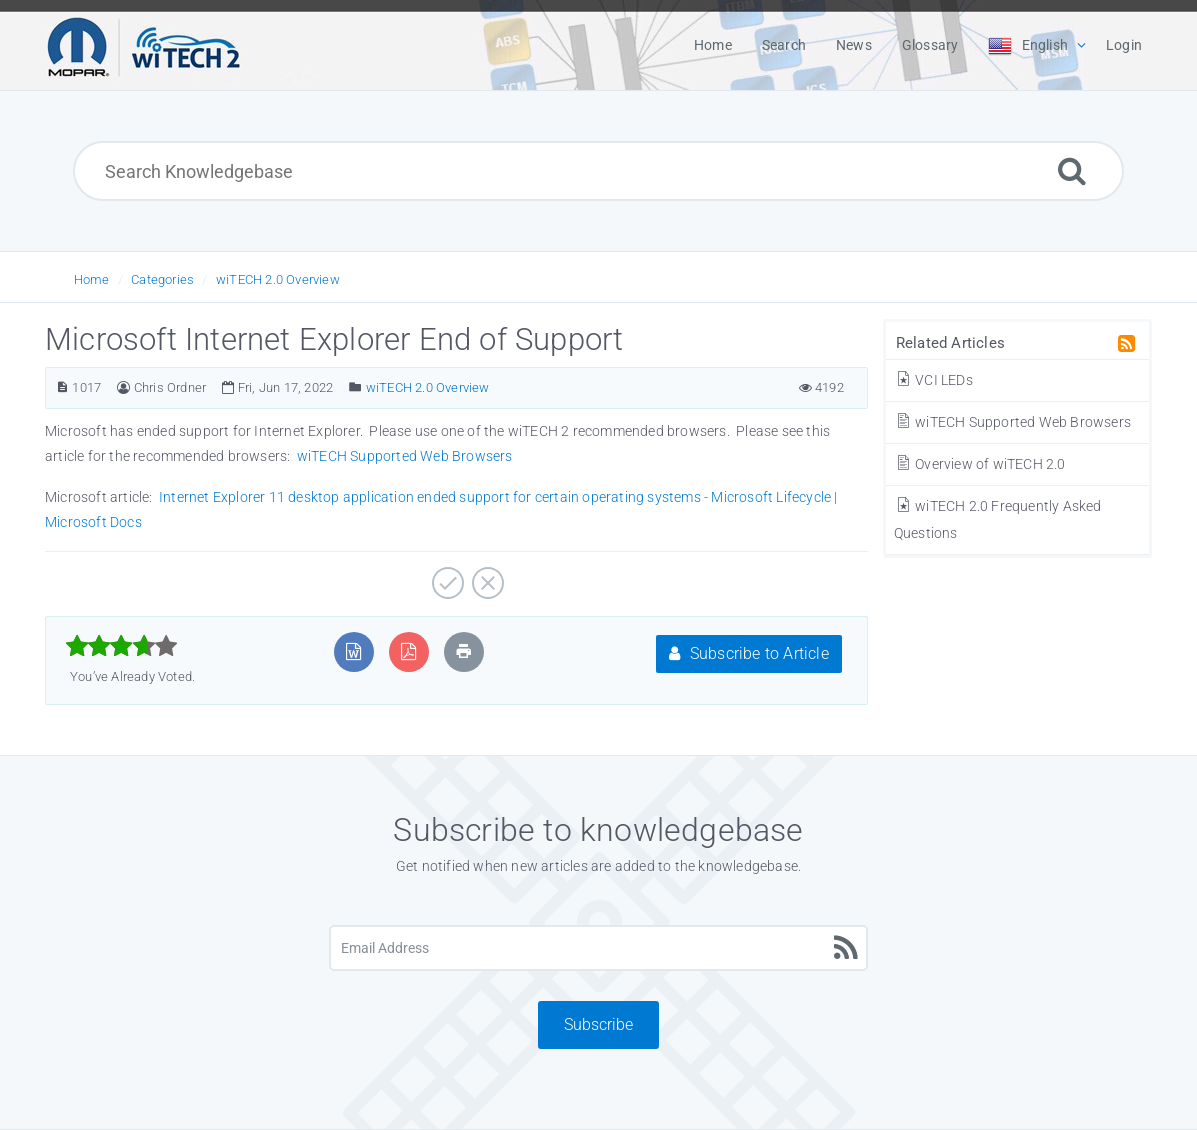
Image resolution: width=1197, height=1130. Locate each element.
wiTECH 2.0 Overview (278, 279)
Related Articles (950, 343)
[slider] (121, 646)
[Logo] (144, 45)
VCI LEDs (933, 380)
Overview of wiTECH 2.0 (980, 464)
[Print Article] (464, 651)
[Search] (1072, 170)
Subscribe (598, 1024)
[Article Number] (62, 387)
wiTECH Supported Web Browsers (1012, 422)
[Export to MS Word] (353, 651)
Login (1124, 45)
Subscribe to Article (748, 653)
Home (92, 279)
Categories (162, 279)
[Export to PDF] (408, 651)
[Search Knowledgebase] (598, 171)
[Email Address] (598, 948)
